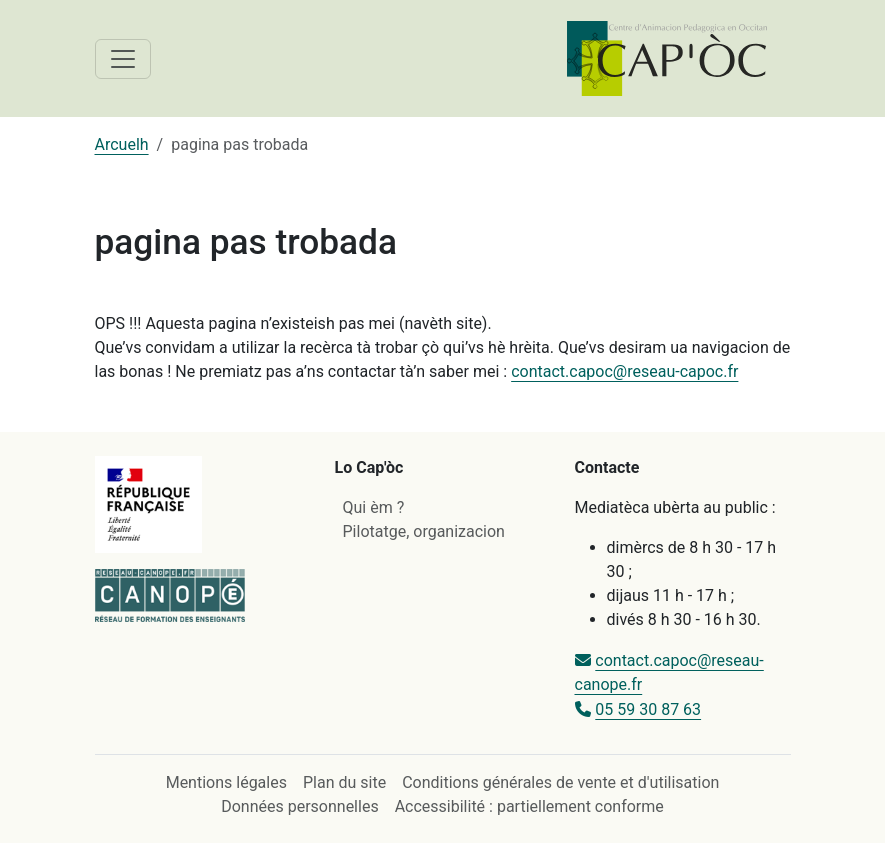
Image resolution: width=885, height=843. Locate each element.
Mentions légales (226, 782)
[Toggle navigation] (123, 59)
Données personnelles (299, 806)
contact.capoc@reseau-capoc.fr (624, 371)
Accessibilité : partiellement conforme (529, 806)
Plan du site (344, 782)
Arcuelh (122, 144)
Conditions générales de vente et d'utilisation (560, 782)
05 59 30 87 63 (648, 709)
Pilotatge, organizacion (424, 531)
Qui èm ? (374, 507)
